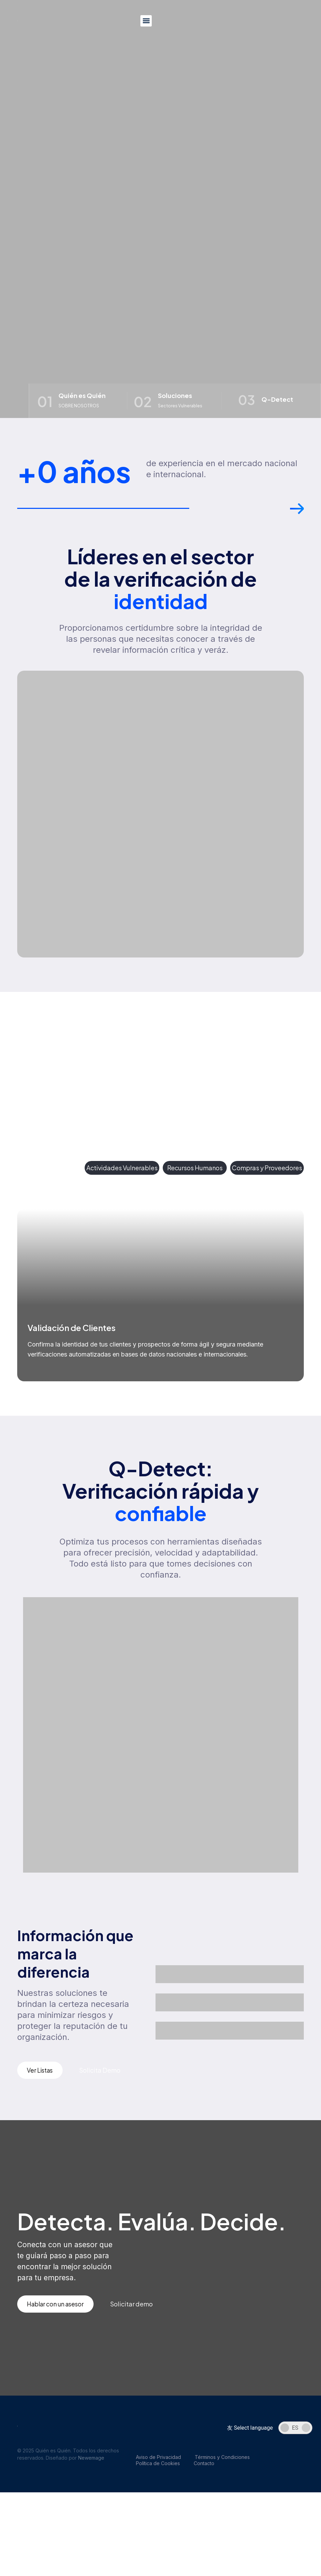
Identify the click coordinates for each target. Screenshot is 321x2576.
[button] (146, 21)
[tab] (49, 1169)
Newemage (91, 2460)
